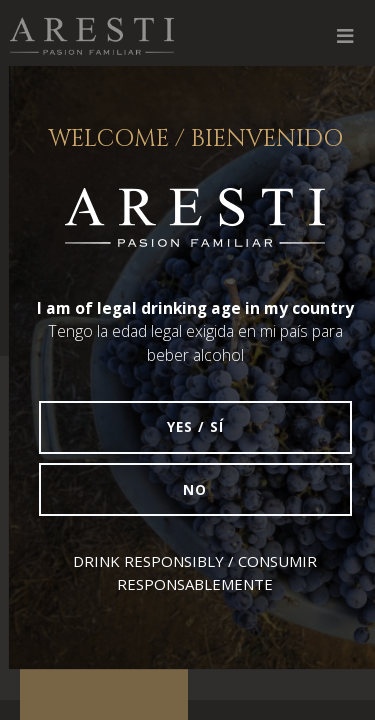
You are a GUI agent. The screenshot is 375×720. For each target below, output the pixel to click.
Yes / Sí (195, 427)
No (195, 490)
